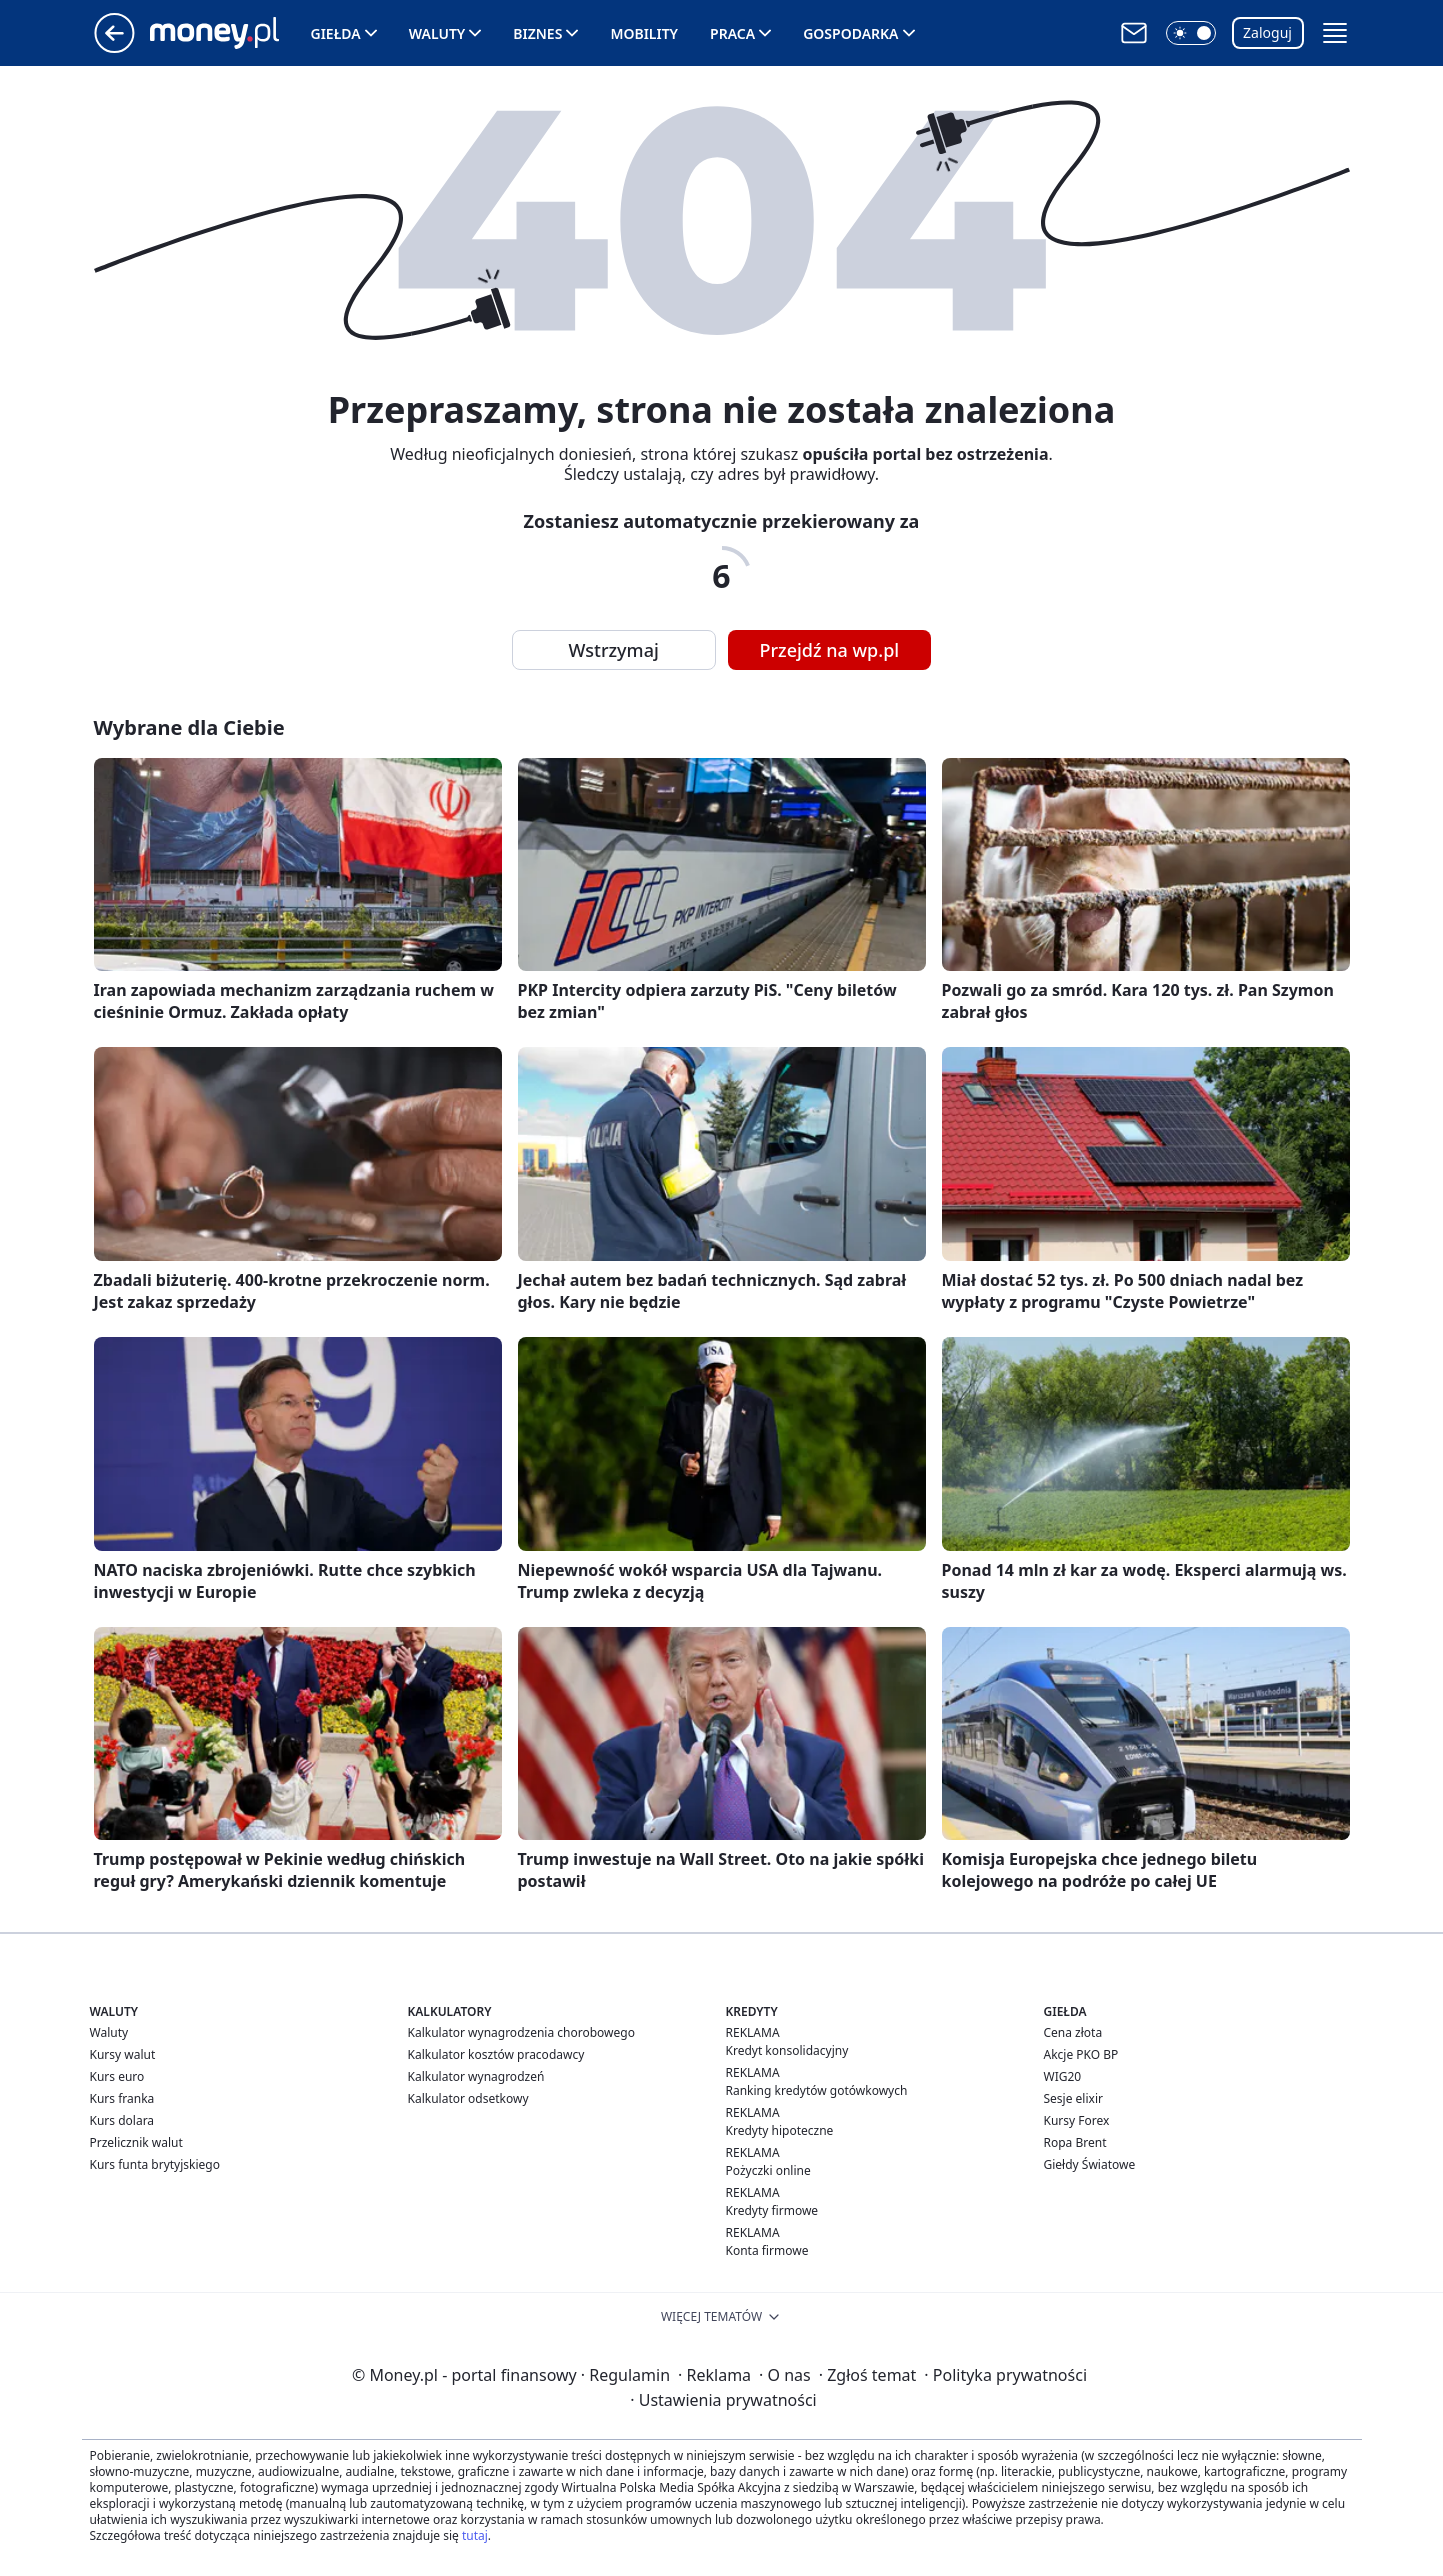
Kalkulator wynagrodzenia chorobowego (521, 2032)
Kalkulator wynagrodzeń (476, 2076)
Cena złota (1073, 2032)
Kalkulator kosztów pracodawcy (496, 2054)
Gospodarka (850, 33)
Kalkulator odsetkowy (468, 2098)
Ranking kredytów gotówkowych (817, 2090)
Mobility (644, 33)
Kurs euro (117, 2076)
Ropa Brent (1075, 2142)
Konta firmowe (767, 2250)
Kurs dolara (122, 2120)
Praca (732, 33)
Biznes (537, 33)
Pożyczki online (768, 2170)
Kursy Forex (1077, 2120)
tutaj (475, 2535)
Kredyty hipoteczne (780, 2130)
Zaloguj (1267, 32)
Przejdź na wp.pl (830, 650)
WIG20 (1063, 2076)
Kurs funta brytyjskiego (155, 2164)
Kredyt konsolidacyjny (787, 2050)
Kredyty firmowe (772, 2210)
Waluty (437, 33)
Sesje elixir (1073, 2098)
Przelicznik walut (136, 2142)
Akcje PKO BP (1081, 2054)
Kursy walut (123, 2054)
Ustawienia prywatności (723, 2400)
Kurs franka (122, 2098)
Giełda (336, 33)
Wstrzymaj (614, 650)
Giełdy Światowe (1090, 2164)
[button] (1191, 33)
